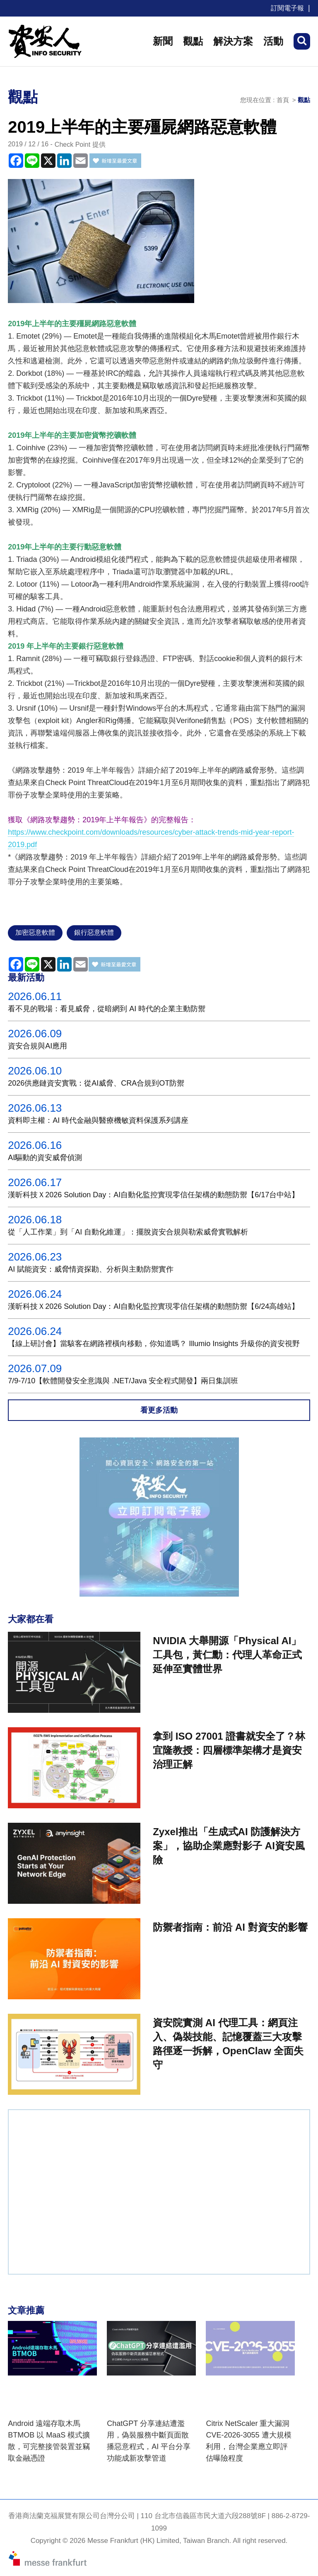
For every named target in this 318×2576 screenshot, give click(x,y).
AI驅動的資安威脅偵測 (45, 1157)
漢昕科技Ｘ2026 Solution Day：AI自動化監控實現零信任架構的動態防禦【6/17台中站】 (153, 1195)
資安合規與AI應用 (37, 1046)
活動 (273, 41)
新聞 (163, 41)
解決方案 (233, 41)
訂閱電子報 (287, 8)
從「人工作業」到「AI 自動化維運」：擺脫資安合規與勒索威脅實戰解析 (128, 1232)
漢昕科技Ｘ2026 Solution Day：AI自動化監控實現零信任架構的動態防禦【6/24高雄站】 (153, 1306)
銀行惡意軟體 (94, 932)
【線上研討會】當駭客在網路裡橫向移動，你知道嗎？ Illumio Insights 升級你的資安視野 (154, 1343)
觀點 (193, 41)
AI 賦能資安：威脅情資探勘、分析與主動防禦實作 (90, 1269)
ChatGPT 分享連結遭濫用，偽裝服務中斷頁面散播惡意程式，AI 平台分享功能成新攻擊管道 (148, 2440)
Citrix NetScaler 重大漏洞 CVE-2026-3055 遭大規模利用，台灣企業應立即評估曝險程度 (248, 2440)
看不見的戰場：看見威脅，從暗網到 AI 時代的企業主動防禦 (106, 1009)
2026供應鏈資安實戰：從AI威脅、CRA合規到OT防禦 (96, 1083)
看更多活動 (159, 1410)
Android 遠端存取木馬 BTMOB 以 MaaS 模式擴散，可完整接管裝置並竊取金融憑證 (49, 2440)
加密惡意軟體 (35, 932)
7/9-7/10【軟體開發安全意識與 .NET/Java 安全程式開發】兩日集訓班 (123, 1381)
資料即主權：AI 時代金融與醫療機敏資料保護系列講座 (98, 1120)
